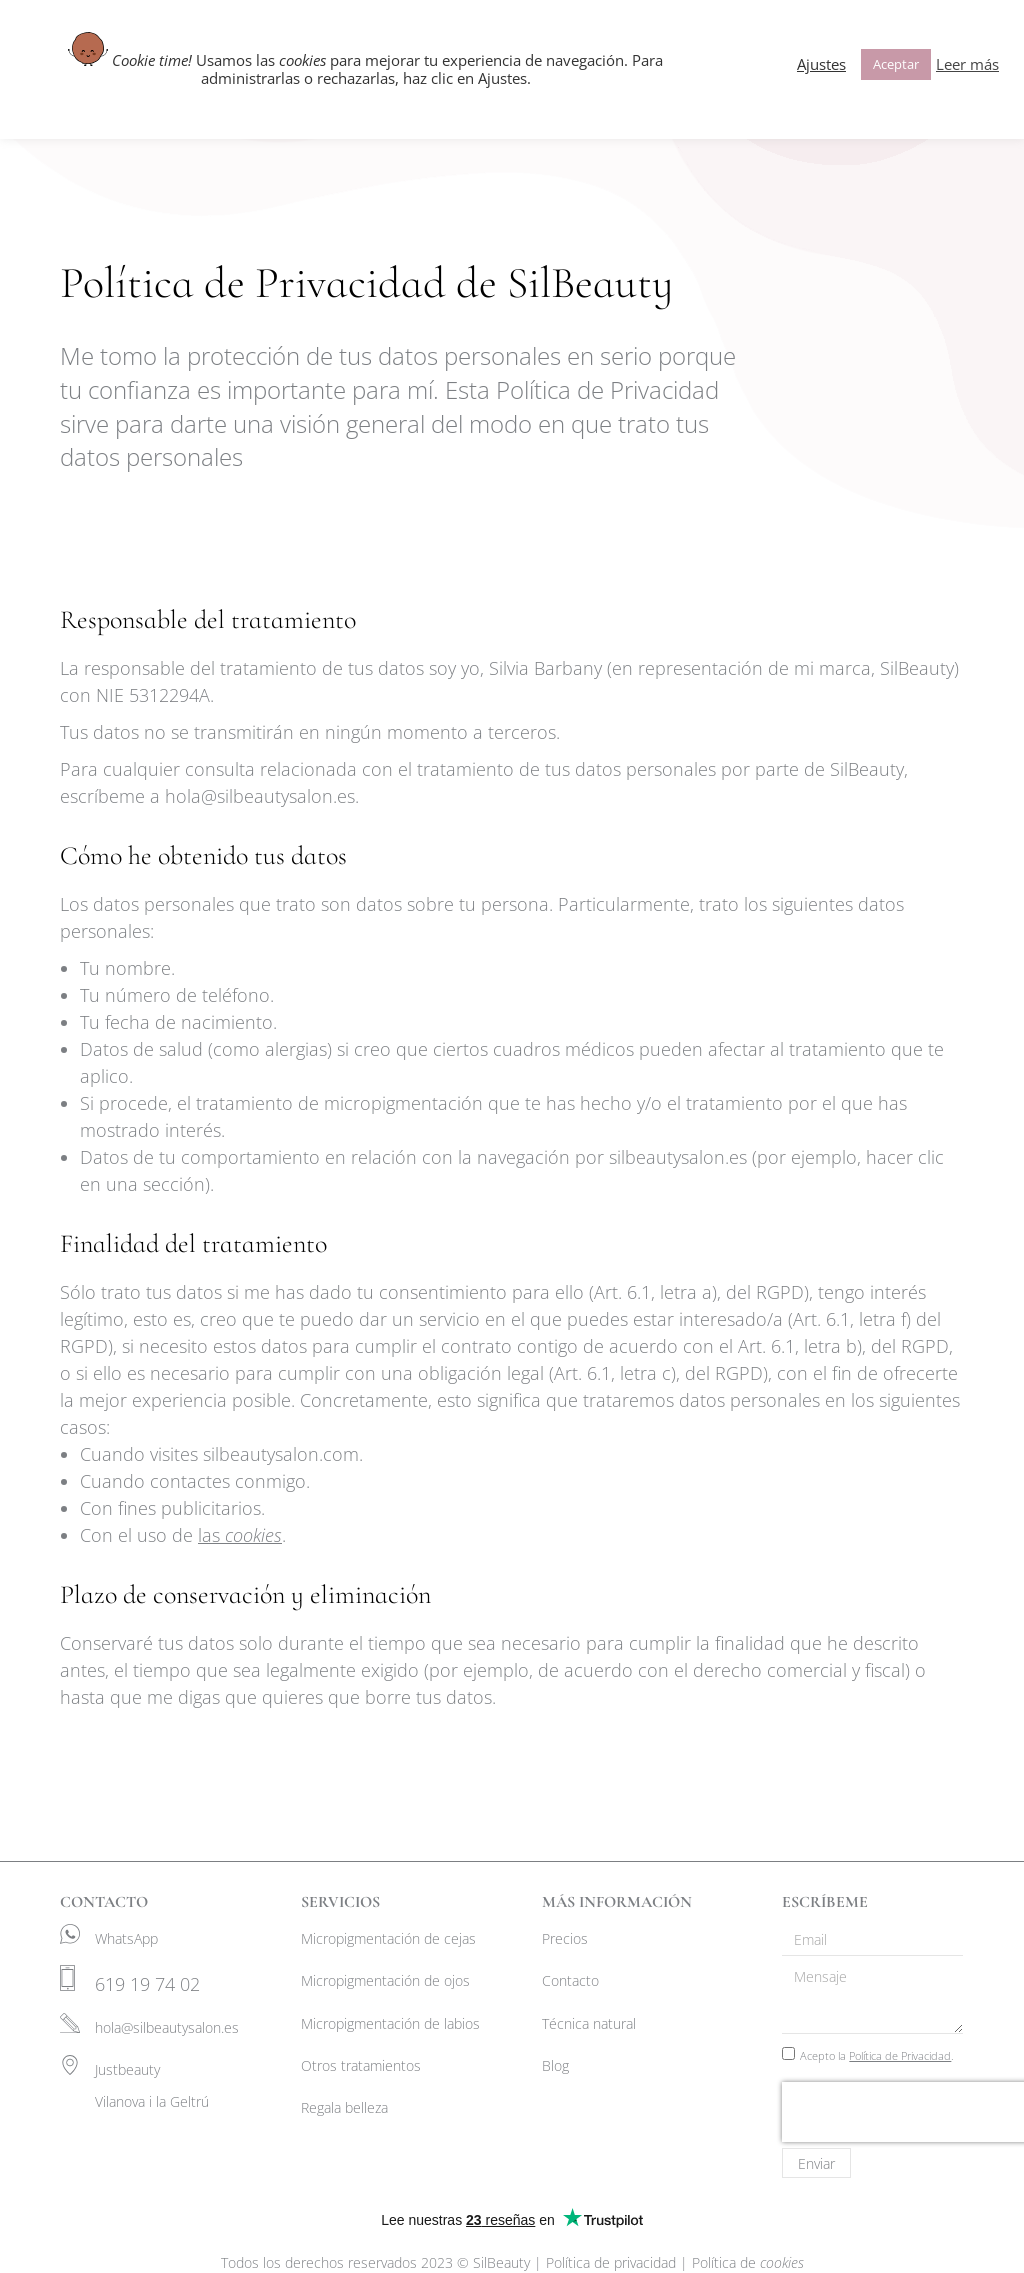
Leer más (967, 64)
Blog (555, 2065)
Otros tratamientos (361, 2065)
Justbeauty (127, 2069)
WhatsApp (126, 1938)
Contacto (570, 1980)
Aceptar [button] (896, 64)
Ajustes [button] (821, 64)
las (240, 1535)
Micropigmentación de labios (390, 2023)
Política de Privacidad (900, 2055)
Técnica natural (589, 2023)
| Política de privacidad (607, 2262)
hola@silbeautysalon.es (167, 2027)
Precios (565, 1938)
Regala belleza (344, 2107)
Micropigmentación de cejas (388, 1938)
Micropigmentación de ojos (385, 1980)
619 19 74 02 (147, 1984)
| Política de (742, 2262)
